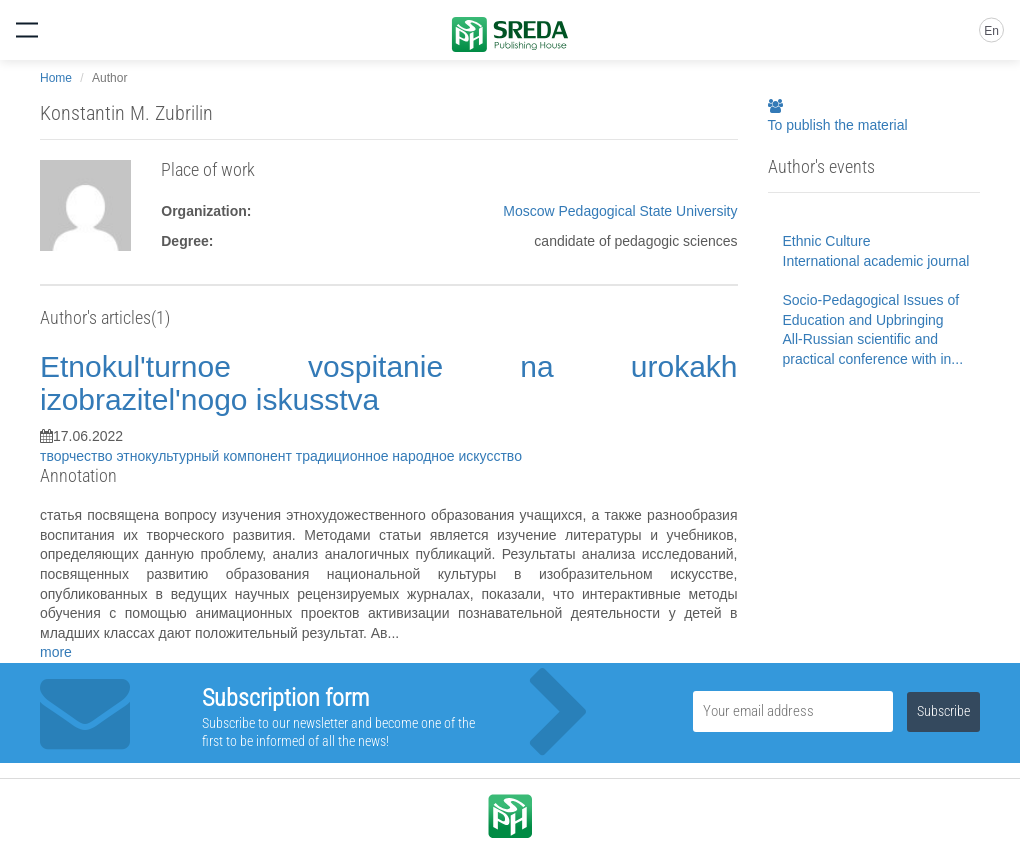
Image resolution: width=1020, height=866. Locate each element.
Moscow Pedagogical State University (620, 211)
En (991, 31)
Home (56, 78)
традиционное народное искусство (409, 456)
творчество (78, 456)
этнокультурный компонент (205, 456)
